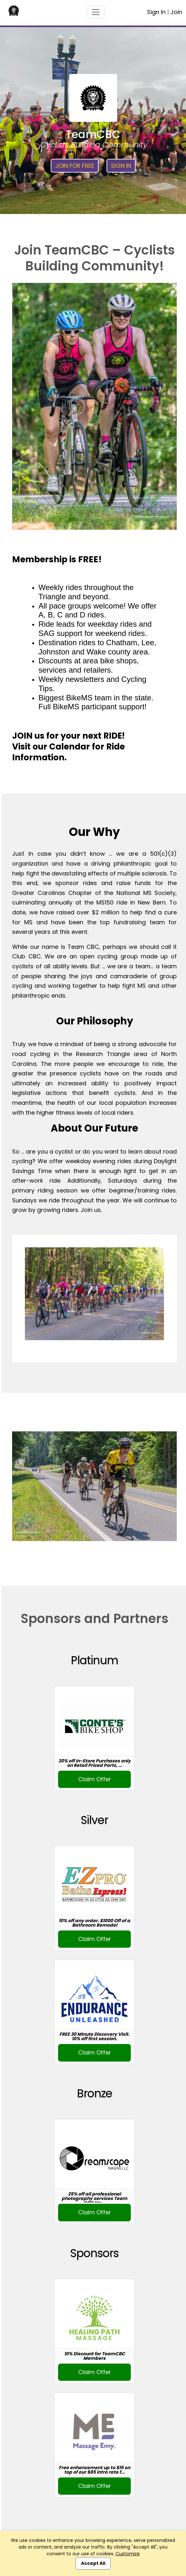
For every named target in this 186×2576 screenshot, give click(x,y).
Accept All (93, 2563)
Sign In (156, 12)
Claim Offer (94, 1779)
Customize (127, 2553)
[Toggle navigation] (96, 12)
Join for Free (74, 166)
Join (176, 12)
